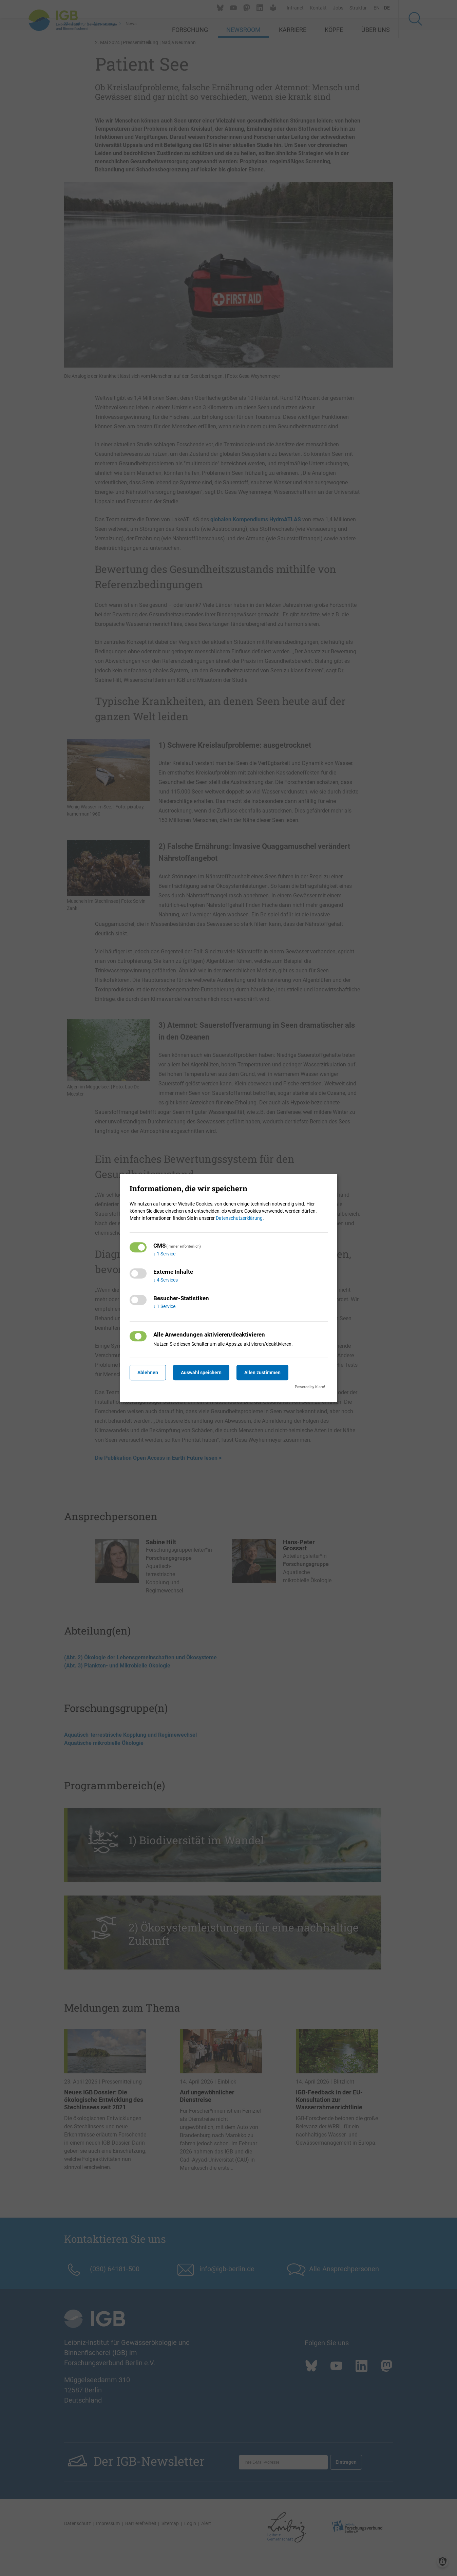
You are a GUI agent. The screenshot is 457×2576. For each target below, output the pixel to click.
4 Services (165, 1280)
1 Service (164, 1253)
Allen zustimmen (267, 1372)
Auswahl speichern (204, 1372)
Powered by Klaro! (310, 1387)
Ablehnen (148, 1372)
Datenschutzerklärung (239, 1218)
